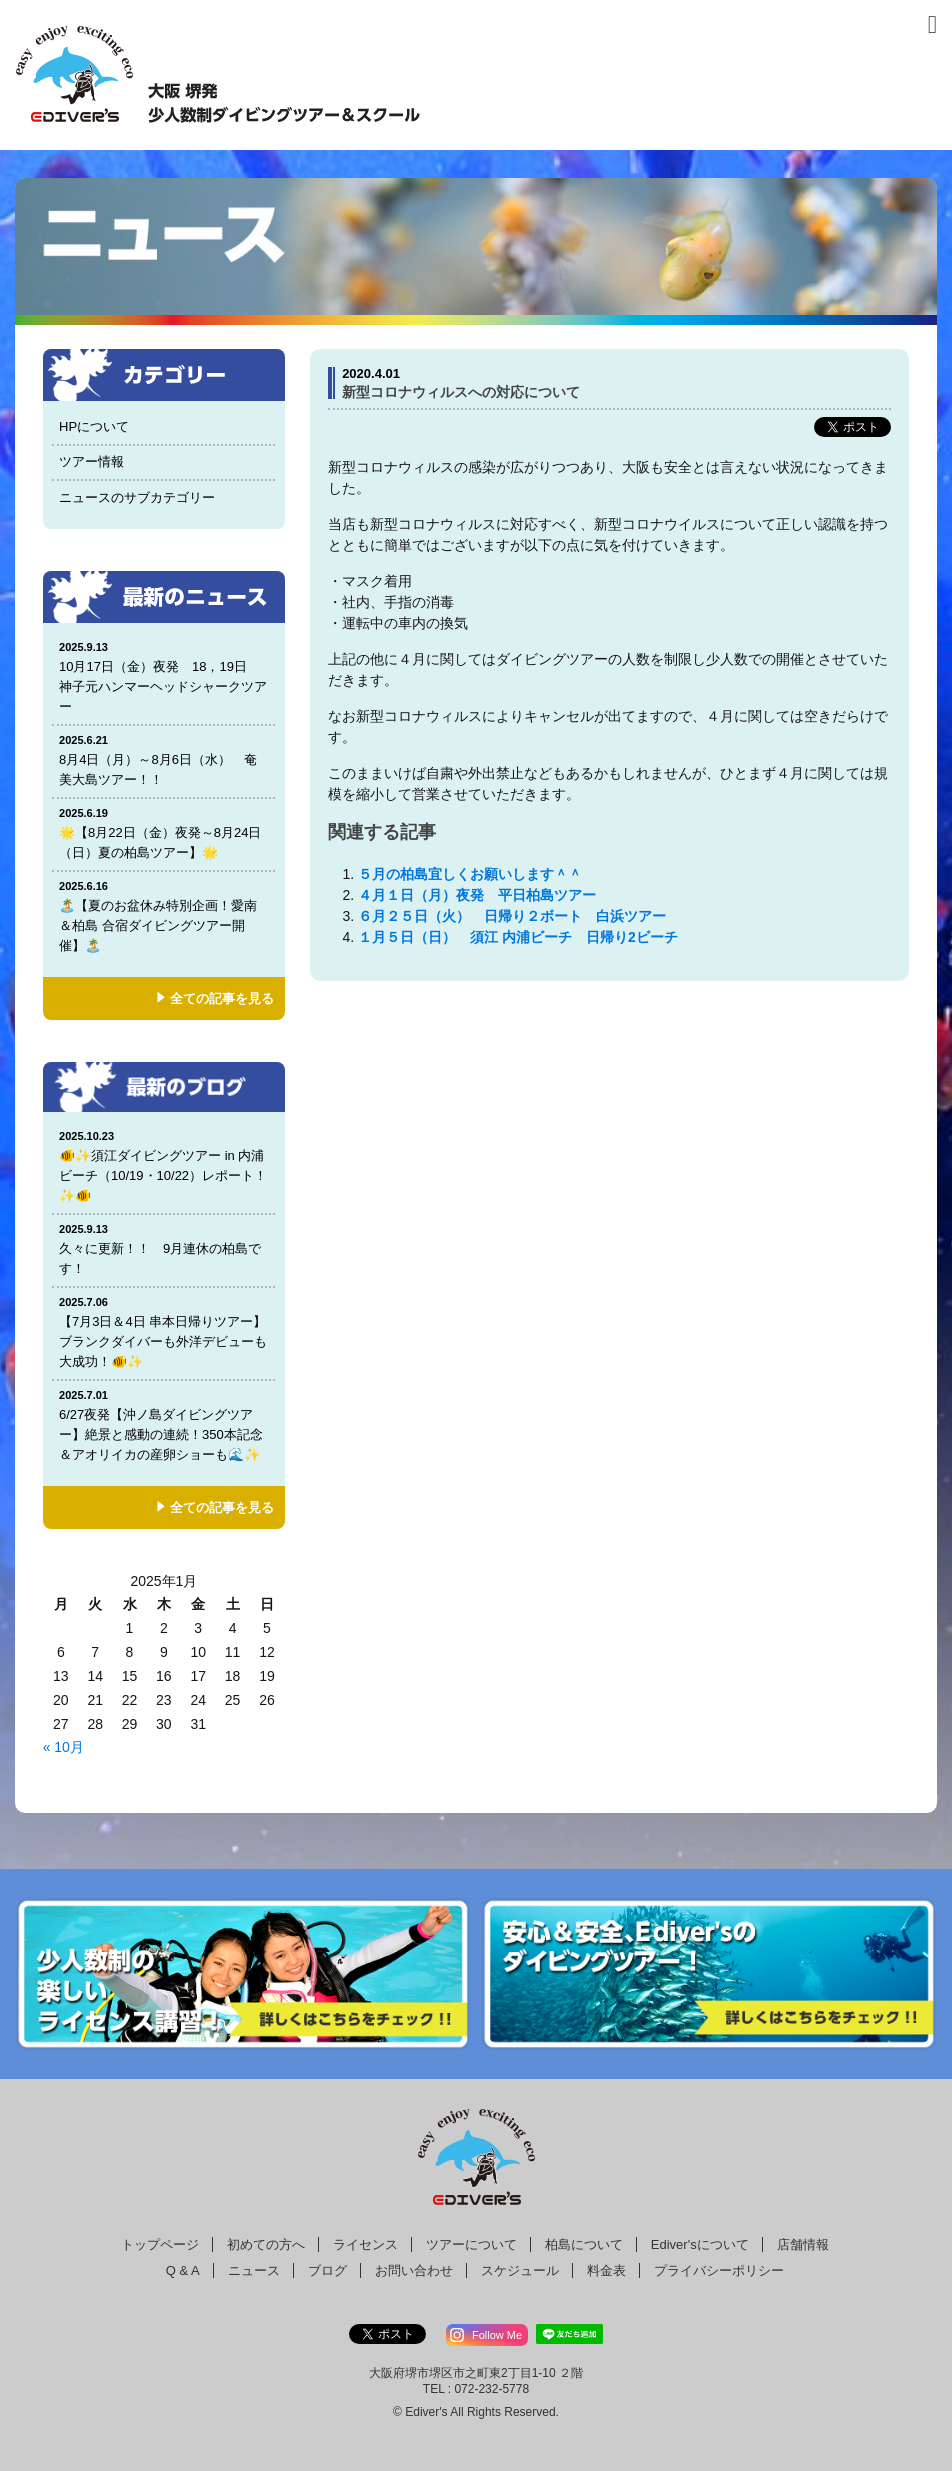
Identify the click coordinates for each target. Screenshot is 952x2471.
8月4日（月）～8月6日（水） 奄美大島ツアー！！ (164, 759)
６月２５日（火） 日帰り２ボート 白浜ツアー (519, 916)
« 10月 (63, 1747)
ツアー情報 (91, 461)
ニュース (254, 2270)
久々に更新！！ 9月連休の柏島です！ (164, 1248)
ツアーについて (471, 2244)
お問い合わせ (414, 2270)
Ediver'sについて (700, 2244)
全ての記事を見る (222, 998)
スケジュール (520, 2270)
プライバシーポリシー (719, 2270)
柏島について (584, 2244)
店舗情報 (803, 2244)
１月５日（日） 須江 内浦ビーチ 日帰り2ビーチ (525, 937)
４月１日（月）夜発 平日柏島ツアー (477, 895)
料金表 (606, 2270)
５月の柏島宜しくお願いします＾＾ (470, 874)
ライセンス (365, 2244)
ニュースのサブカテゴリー (137, 497)
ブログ (327, 2270)
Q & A (183, 2270)
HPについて (94, 426)
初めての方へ (266, 2244)
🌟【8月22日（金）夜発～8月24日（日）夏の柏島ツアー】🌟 (164, 832)
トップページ (160, 2244)
